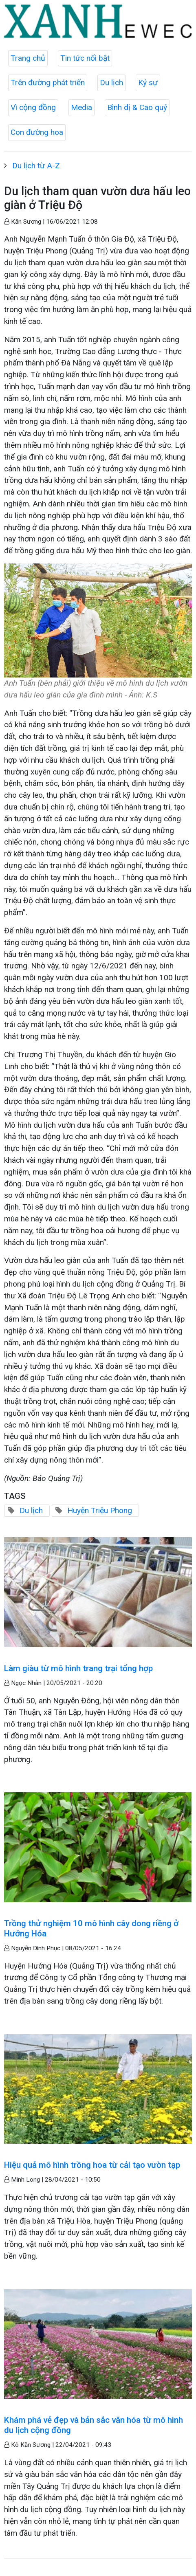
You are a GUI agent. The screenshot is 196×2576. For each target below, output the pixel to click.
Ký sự (148, 82)
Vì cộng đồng (33, 107)
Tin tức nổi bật (85, 58)
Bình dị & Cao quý (137, 107)
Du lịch (111, 82)
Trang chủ (28, 58)
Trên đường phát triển (48, 82)
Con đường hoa (37, 132)
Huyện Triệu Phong (99, 1510)
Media (81, 107)
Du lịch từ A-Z (36, 165)
